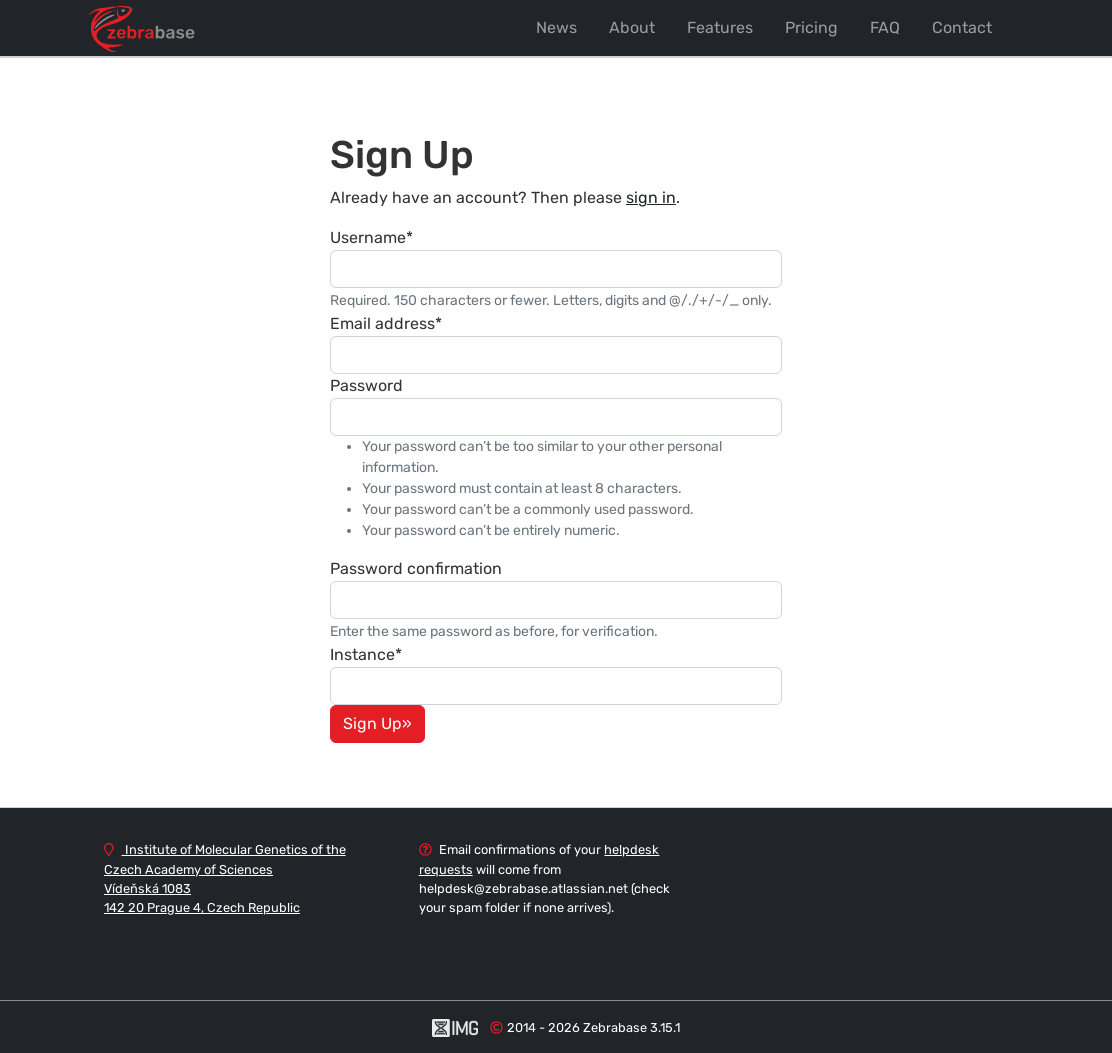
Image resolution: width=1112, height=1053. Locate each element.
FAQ (885, 27)
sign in (651, 197)
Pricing (811, 27)
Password (366, 385)
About (632, 27)
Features (720, 27)
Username (371, 237)
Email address (386, 323)
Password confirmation (416, 568)
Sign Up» (377, 723)
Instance (366, 654)
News (556, 27)
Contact (962, 27)
